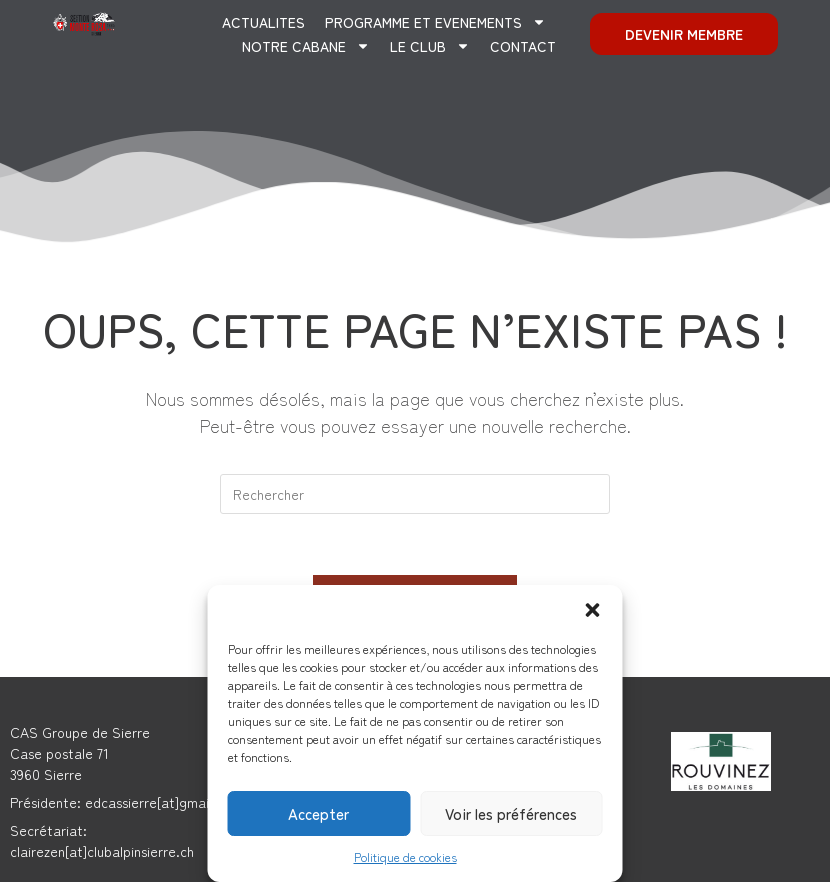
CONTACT (523, 46)
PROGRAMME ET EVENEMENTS (435, 22)
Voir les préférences (511, 813)
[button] (593, 610)
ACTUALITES (263, 22)
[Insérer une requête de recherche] (415, 494)
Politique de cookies (405, 856)
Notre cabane (306, 46)
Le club (430, 46)
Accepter (318, 813)
